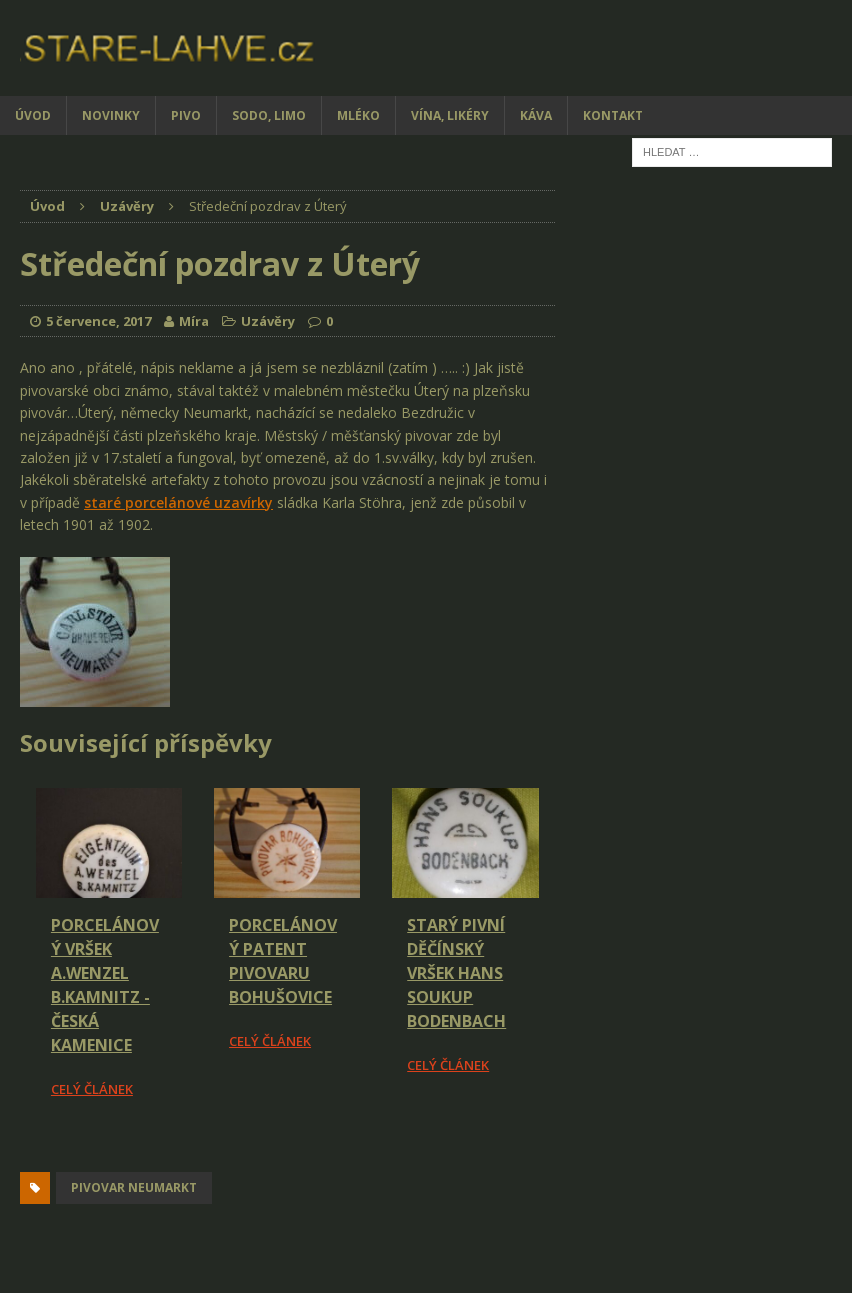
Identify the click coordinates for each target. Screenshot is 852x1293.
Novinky (111, 115)
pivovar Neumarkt (134, 1187)
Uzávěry (268, 321)
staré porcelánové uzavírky (178, 502)
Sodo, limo (269, 115)
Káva (536, 115)
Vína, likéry (450, 115)
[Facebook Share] (23, 1156)
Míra (194, 321)
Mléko (358, 115)
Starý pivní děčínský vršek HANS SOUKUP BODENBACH (456, 973)
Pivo (186, 115)
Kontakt (613, 115)
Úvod (33, 115)
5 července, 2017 (98, 321)
